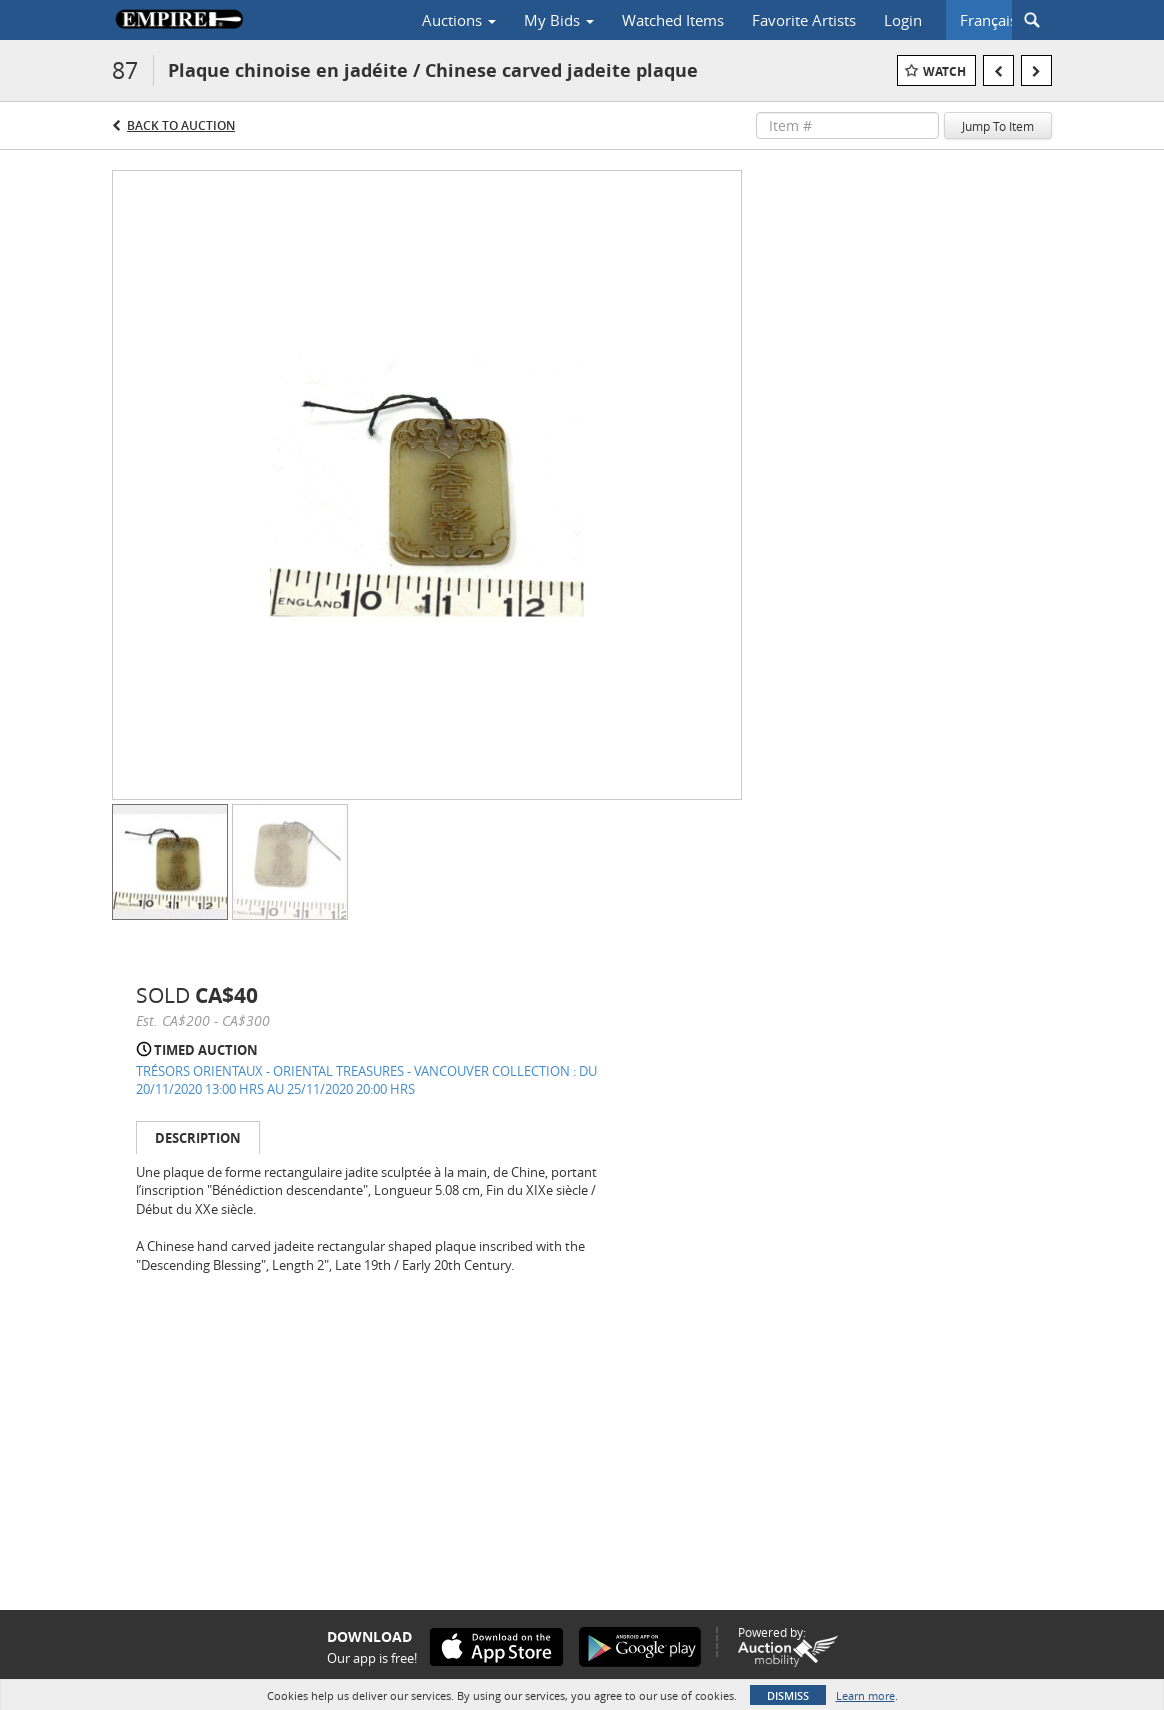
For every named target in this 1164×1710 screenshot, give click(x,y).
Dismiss (788, 1695)
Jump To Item (998, 126)
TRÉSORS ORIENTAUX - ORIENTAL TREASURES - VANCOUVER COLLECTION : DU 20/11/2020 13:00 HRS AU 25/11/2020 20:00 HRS (366, 1080)
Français (988, 20)
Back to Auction (181, 125)
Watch (944, 71)
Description (198, 1138)
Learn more (865, 1695)
